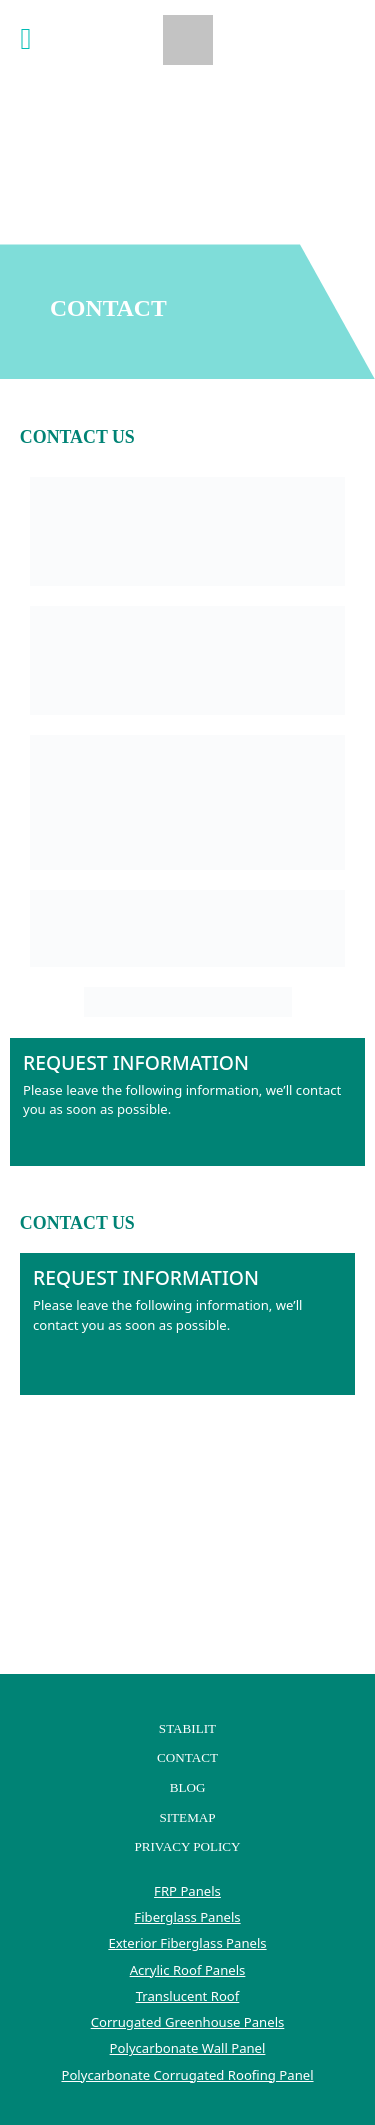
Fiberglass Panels (187, 1917)
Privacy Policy (187, 1846)
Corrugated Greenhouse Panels (188, 2022)
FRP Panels (187, 1891)
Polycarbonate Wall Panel (188, 2048)
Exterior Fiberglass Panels (187, 1943)
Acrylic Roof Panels (188, 1970)
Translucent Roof (188, 1996)
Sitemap (187, 1817)
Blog (188, 1787)
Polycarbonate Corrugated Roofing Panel (187, 2075)
